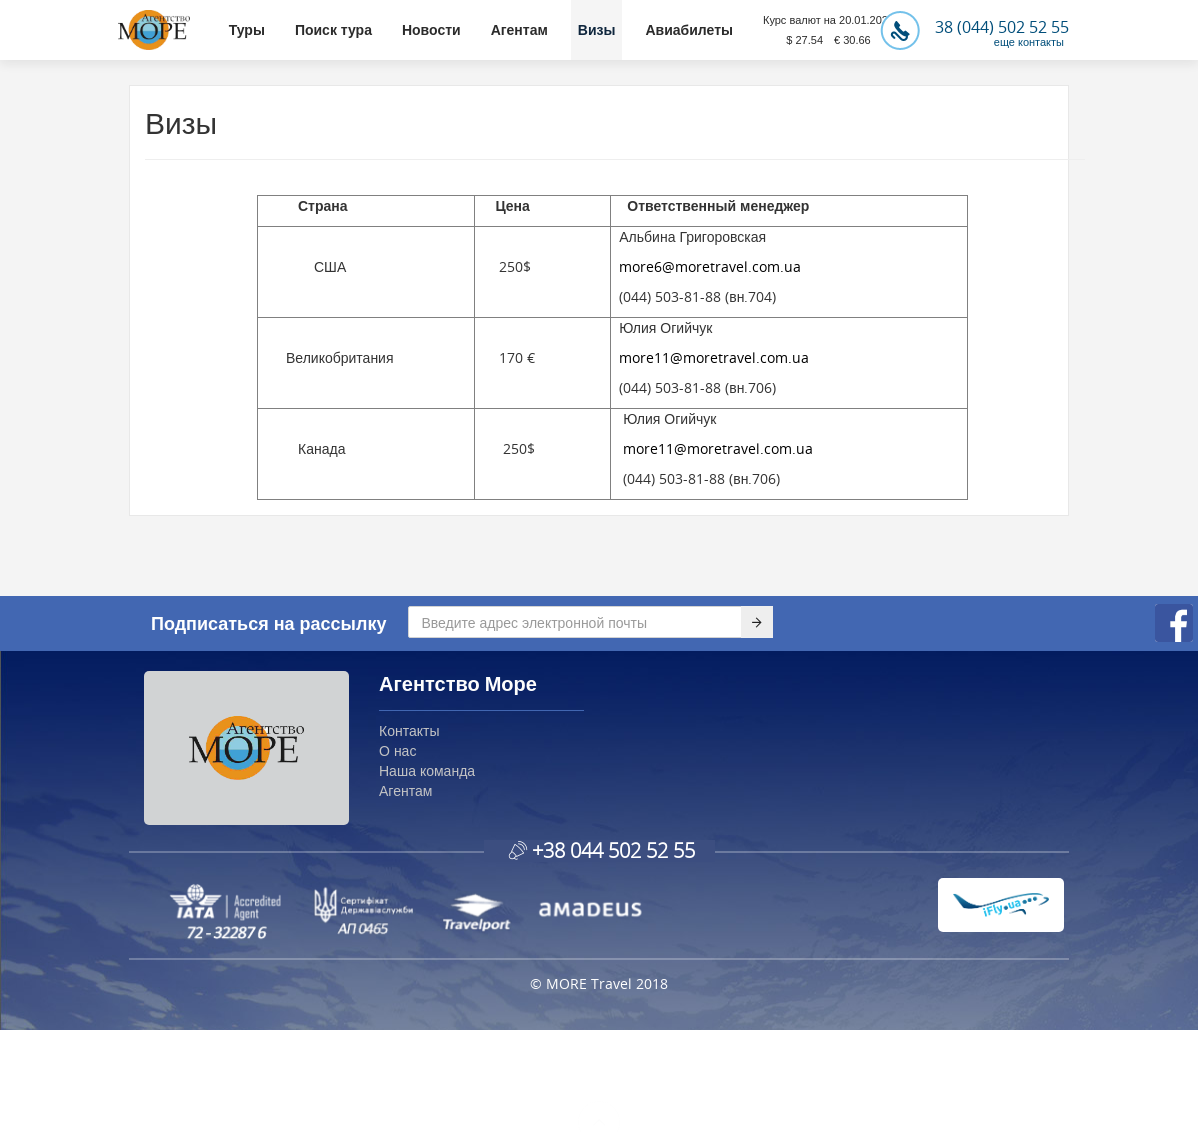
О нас (397, 750)
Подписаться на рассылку (268, 623)
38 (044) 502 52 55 (974, 27)
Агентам (519, 30)
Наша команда (427, 770)
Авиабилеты (689, 30)
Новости (431, 30)
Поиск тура (333, 30)
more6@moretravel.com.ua (710, 266)
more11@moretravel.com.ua (714, 357)
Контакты (409, 730)
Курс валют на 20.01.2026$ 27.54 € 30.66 (828, 30)
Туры (247, 30)
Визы (597, 30)
